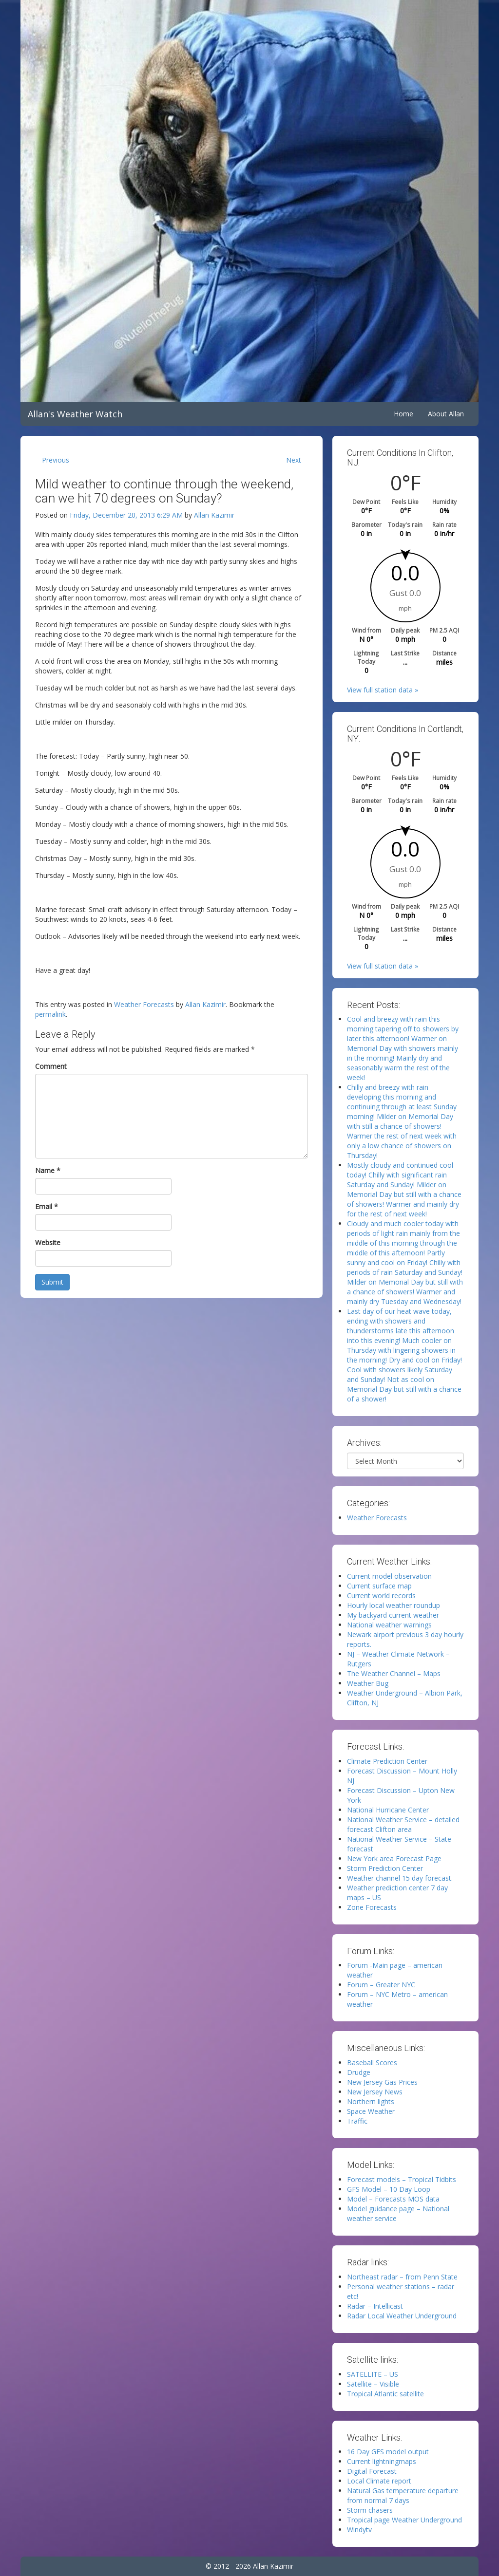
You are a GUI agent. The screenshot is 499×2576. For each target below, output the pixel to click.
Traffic (357, 2121)
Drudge (358, 2072)
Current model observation (389, 1576)
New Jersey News (375, 2091)
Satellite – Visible (373, 2384)
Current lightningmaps (381, 2461)
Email (46, 1206)
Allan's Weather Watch (75, 414)
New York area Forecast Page (394, 1858)
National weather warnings (389, 1624)
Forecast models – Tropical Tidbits (401, 2179)
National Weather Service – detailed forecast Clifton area (403, 1824)
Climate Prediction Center (387, 1761)
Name (47, 1170)
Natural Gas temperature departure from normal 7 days (403, 2495)
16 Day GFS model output (388, 2451)
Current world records (381, 1595)
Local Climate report (379, 2480)
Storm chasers (370, 2510)
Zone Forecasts (372, 1907)
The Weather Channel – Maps (394, 1673)
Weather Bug (367, 1683)
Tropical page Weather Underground (404, 2519)
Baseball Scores (372, 2062)
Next (293, 460)
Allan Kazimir (214, 515)
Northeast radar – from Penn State (402, 2276)
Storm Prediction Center (385, 1868)
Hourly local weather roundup (393, 1605)
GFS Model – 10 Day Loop (388, 2189)
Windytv (359, 2529)
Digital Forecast (372, 2471)
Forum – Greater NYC (381, 1984)
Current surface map (379, 1585)
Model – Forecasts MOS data (393, 2198)
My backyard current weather (393, 1615)
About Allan (446, 413)
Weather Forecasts (144, 1004)
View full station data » (382, 689)
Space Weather (371, 2111)
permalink (50, 1014)
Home (403, 413)
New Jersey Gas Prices (382, 2082)
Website (47, 1242)
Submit (52, 1282)
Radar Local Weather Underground (402, 2315)
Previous (55, 460)
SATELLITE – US (372, 2374)
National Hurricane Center (388, 1809)
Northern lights (370, 2101)
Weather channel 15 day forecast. (400, 1878)
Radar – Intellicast (375, 2306)
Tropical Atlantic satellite (385, 2393)
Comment (51, 1066)
